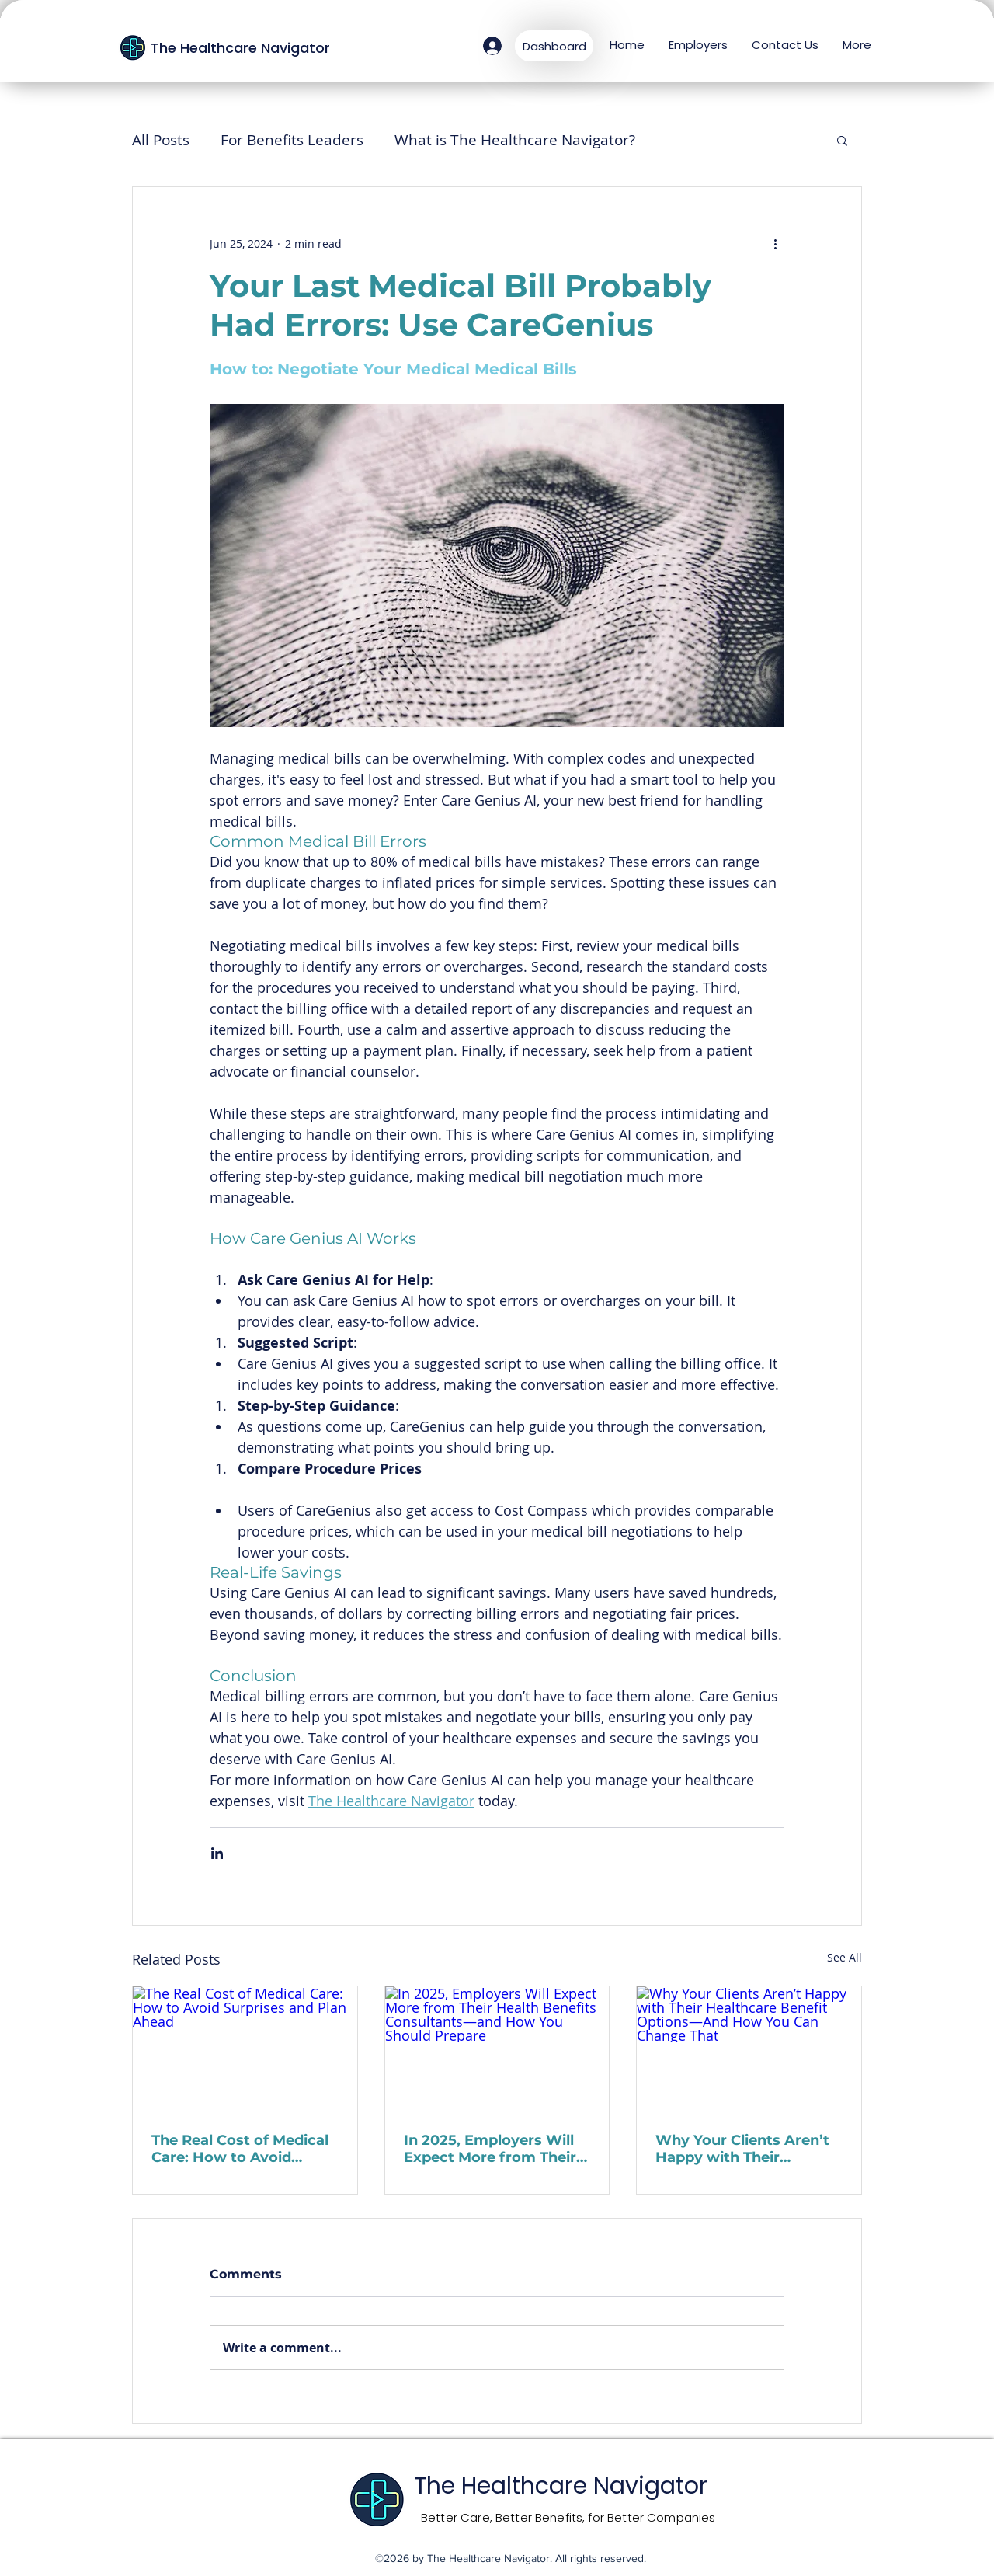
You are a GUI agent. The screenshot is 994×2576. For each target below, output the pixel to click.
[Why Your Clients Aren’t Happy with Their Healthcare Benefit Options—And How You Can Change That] (749, 2049)
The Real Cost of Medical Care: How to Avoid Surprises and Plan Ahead (243, 2149)
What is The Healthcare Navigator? (514, 140)
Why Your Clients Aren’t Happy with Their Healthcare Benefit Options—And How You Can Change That (742, 2149)
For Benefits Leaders (292, 140)
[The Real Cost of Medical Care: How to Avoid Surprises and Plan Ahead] (245, 2049)
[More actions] (775, 243)
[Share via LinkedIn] (217, 1853)
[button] (842, 140)
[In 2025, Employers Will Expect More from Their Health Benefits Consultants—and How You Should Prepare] (497, 2049)
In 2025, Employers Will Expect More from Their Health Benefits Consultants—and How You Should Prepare (490, 2149)
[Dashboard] (554, 45)
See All (844, 1957)
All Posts (160, 140)
